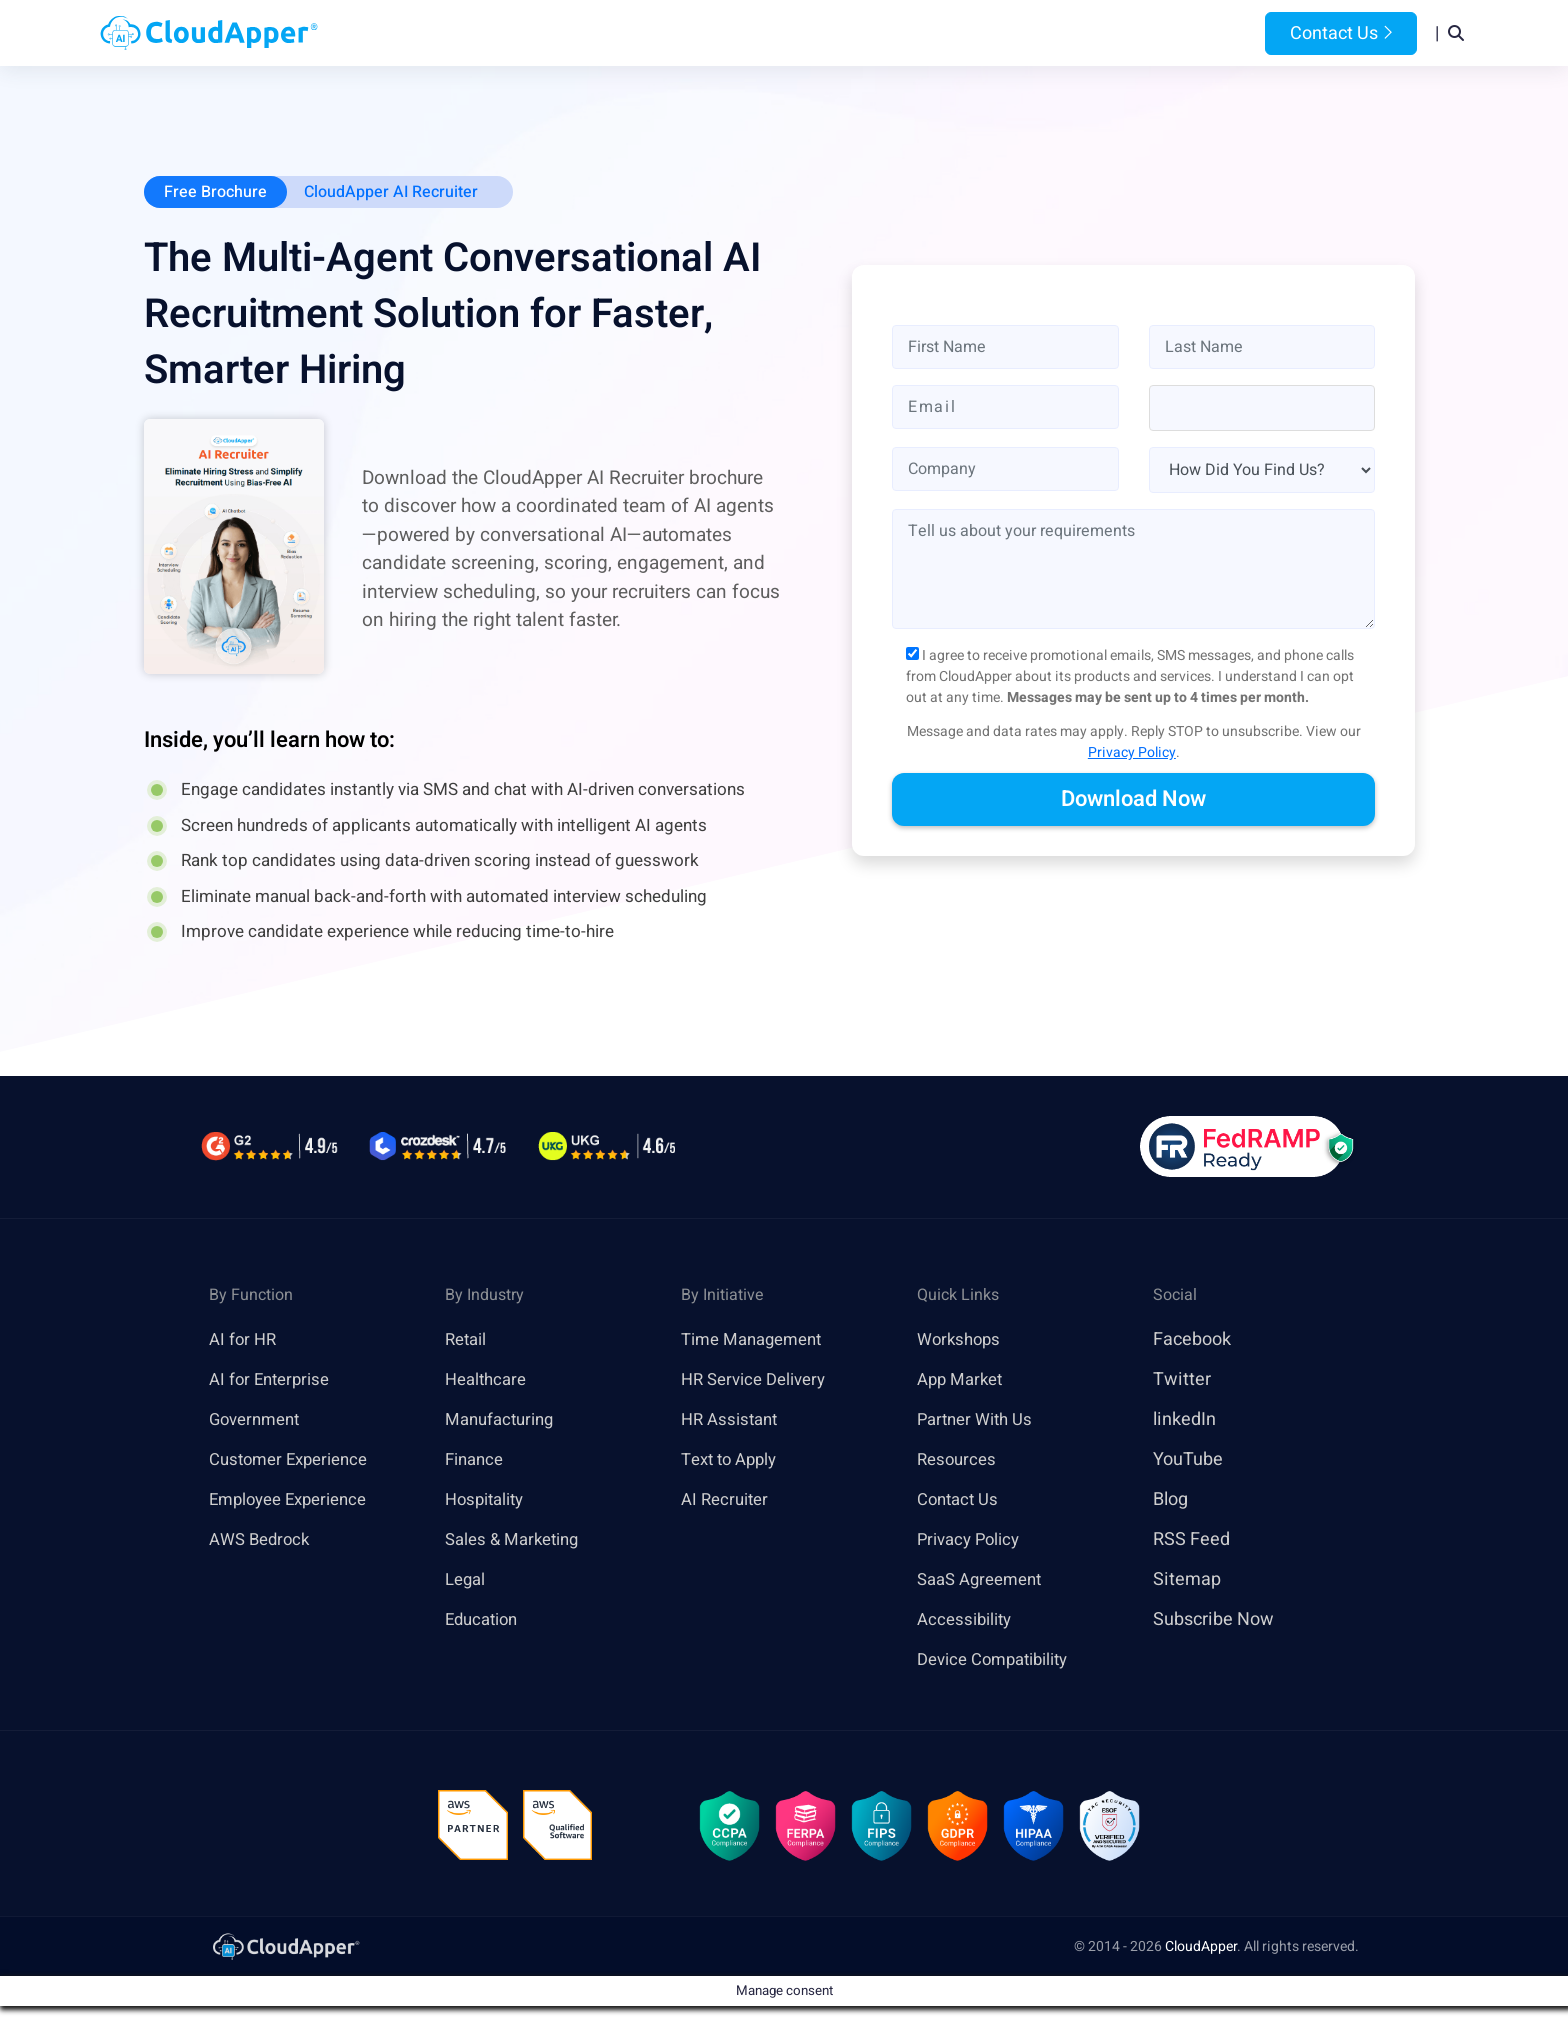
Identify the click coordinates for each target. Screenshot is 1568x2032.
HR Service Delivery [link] (759, 1380)
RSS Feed (1191, 1540)
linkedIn (1184, 1420)
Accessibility (968, 1620)
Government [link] (258, 1420)
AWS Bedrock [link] (263, 1540)
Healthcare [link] (489, 1380)
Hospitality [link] (488, 1500)
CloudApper (1201, 1954)
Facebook (1192, 1340)
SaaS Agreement (985, 1580)
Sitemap (1187, 1580)
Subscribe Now (1213, 1620)
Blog (1047, 33)
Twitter (1182, 1380)
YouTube (1188, 1460)
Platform (737, 33)
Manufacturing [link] (504, 1420)
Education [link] (485, 1620)
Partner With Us (979, 1420)
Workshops (961, 1340)
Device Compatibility (1000, 1660)
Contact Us (1341, 33)
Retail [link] (468, 1340)
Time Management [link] (758, 1340)
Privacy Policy (1132, 754)
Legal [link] (467, 1580)
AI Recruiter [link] (728, 1500)
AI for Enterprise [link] (273, 1380)
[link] (285, 1953)
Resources (958, 33)
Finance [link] (477, 1460)
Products (625, 33)
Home (535, 33)
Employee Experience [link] (295, 1500)
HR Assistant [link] (733, 1420)
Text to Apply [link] (733, 1460)
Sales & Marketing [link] (517, 1540)
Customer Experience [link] (295, 1460)
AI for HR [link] (244, 1340)
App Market (963, 1380)
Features (850, 33)
